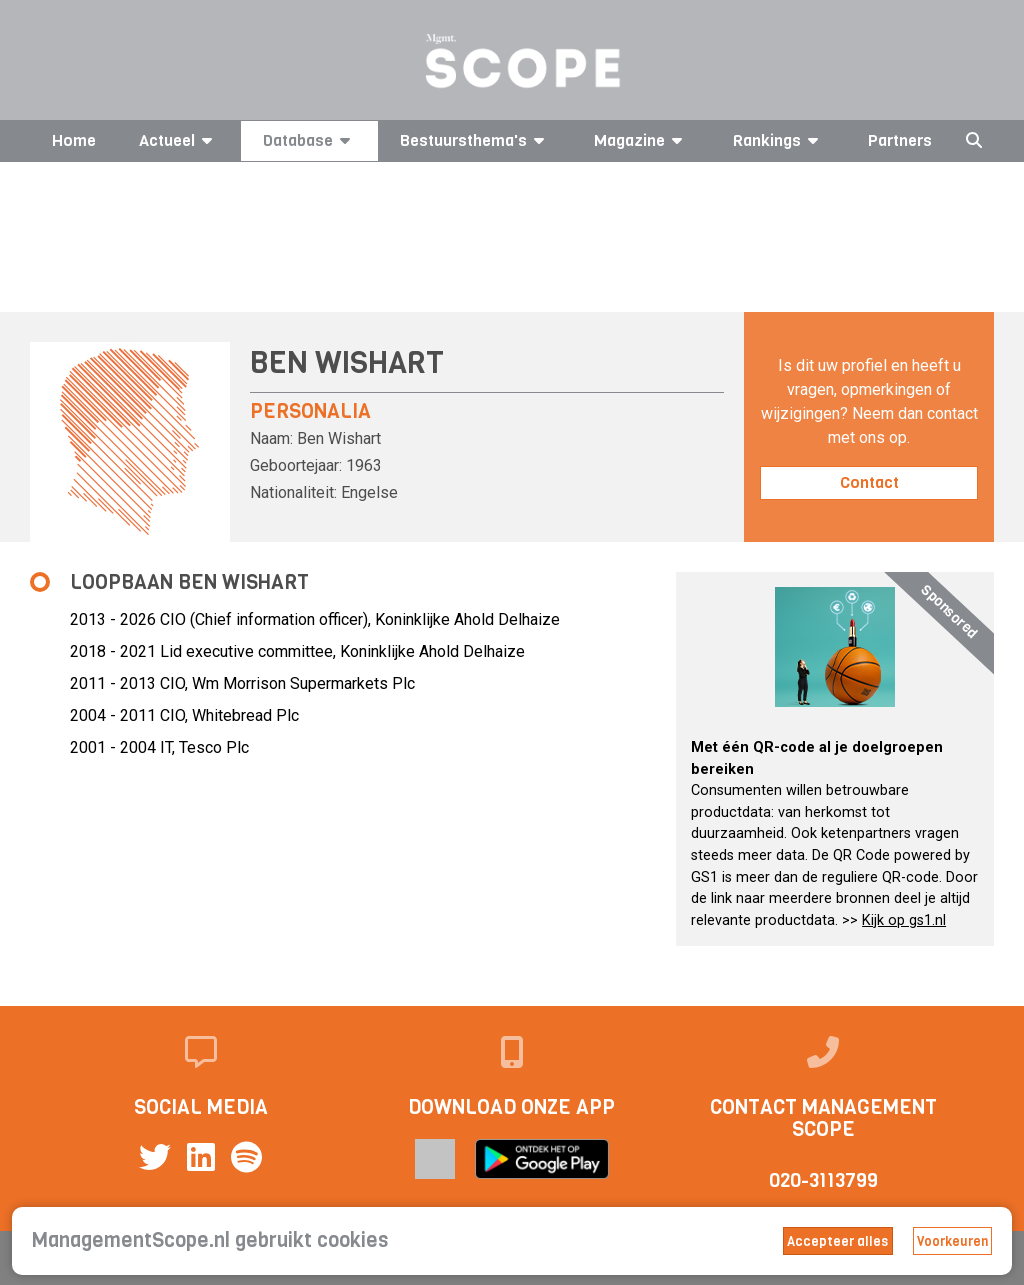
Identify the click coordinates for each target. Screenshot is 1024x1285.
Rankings (779, 140)
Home (74, 140)
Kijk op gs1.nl (904, 920)
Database (310, 140)
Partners (900, 140)
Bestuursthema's (475, 140)
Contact (869, 482)
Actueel (179, 140)
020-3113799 (823, 1180)
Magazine (641, 140)
